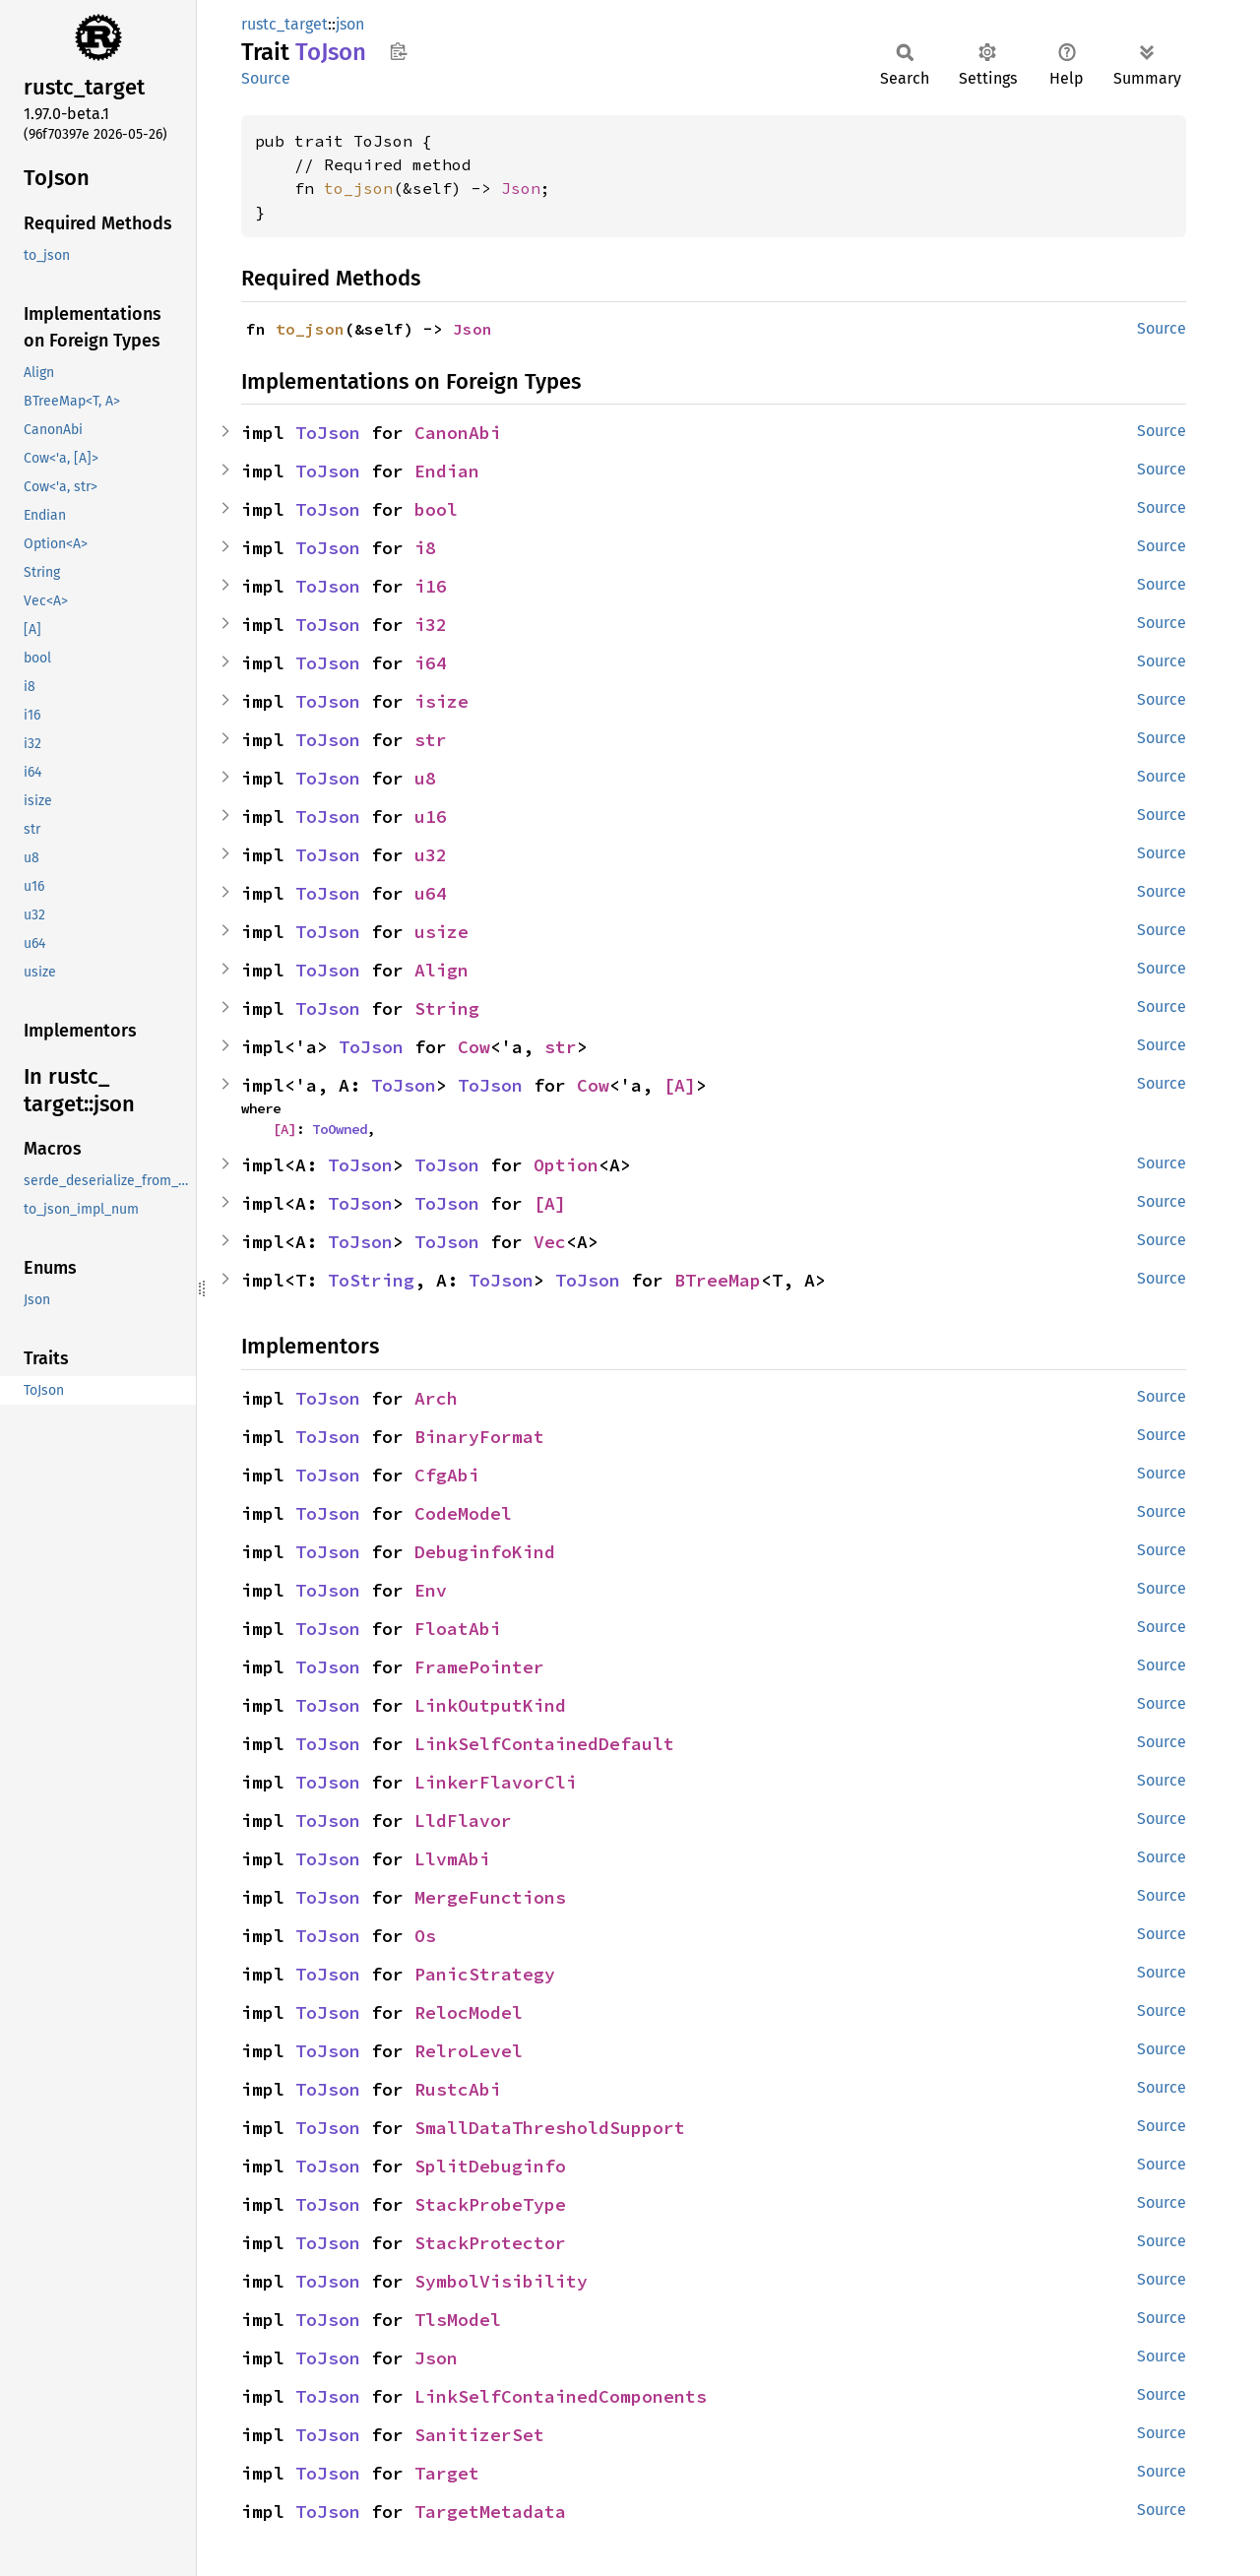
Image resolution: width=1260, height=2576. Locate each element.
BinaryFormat (479, 1436)
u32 (430, 855)
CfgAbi (446, 1475)
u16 (430, 816)
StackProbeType (490, 2204)
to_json (358, 188)
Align (441, 970)
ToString (371, 1280)
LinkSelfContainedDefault (544, 1743)
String (446, 1008)
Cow (474, 1047)
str (430, 739)
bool (436, 509)
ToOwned (339, 1129)
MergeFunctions (490, 1897)
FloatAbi (457, 1628)
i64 (430, 663)
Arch (436, 1398)
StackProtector (490, 2242)
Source (265, 78)
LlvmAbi (452, 1859)
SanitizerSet (479, 2434)
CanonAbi (457, 432)
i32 (430, 624)
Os (425, 1935)
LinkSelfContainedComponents (560, 2396)
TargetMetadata (490, 2511)
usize (441, 931)
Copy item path (398, 51)
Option (566, 1165)
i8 (425, 547)
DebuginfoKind (484, 1551)
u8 (425, 778)
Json (520, 188)
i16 (430, 586)
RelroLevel (468, 2051)
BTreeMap (717, 1280)
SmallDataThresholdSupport (549, 2127)
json (350, 24)
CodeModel (463, 1513)
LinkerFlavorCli (495, 1782)
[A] (679, 1085)
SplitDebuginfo (490, 2166)
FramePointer (479, 1667)
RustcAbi (457, 2089)
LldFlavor (463, 1820)
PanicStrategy (484, 1974)
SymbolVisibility (501, 2281)
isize (441, 701)
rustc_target (284, 24)
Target (446, 2473)
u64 (430, 893)
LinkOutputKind (490, 1705)
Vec (550, 1241)
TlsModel (457, 2319)
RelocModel (468, 2012)
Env (430, 1590)
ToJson (327, 432)
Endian (446, 471)
